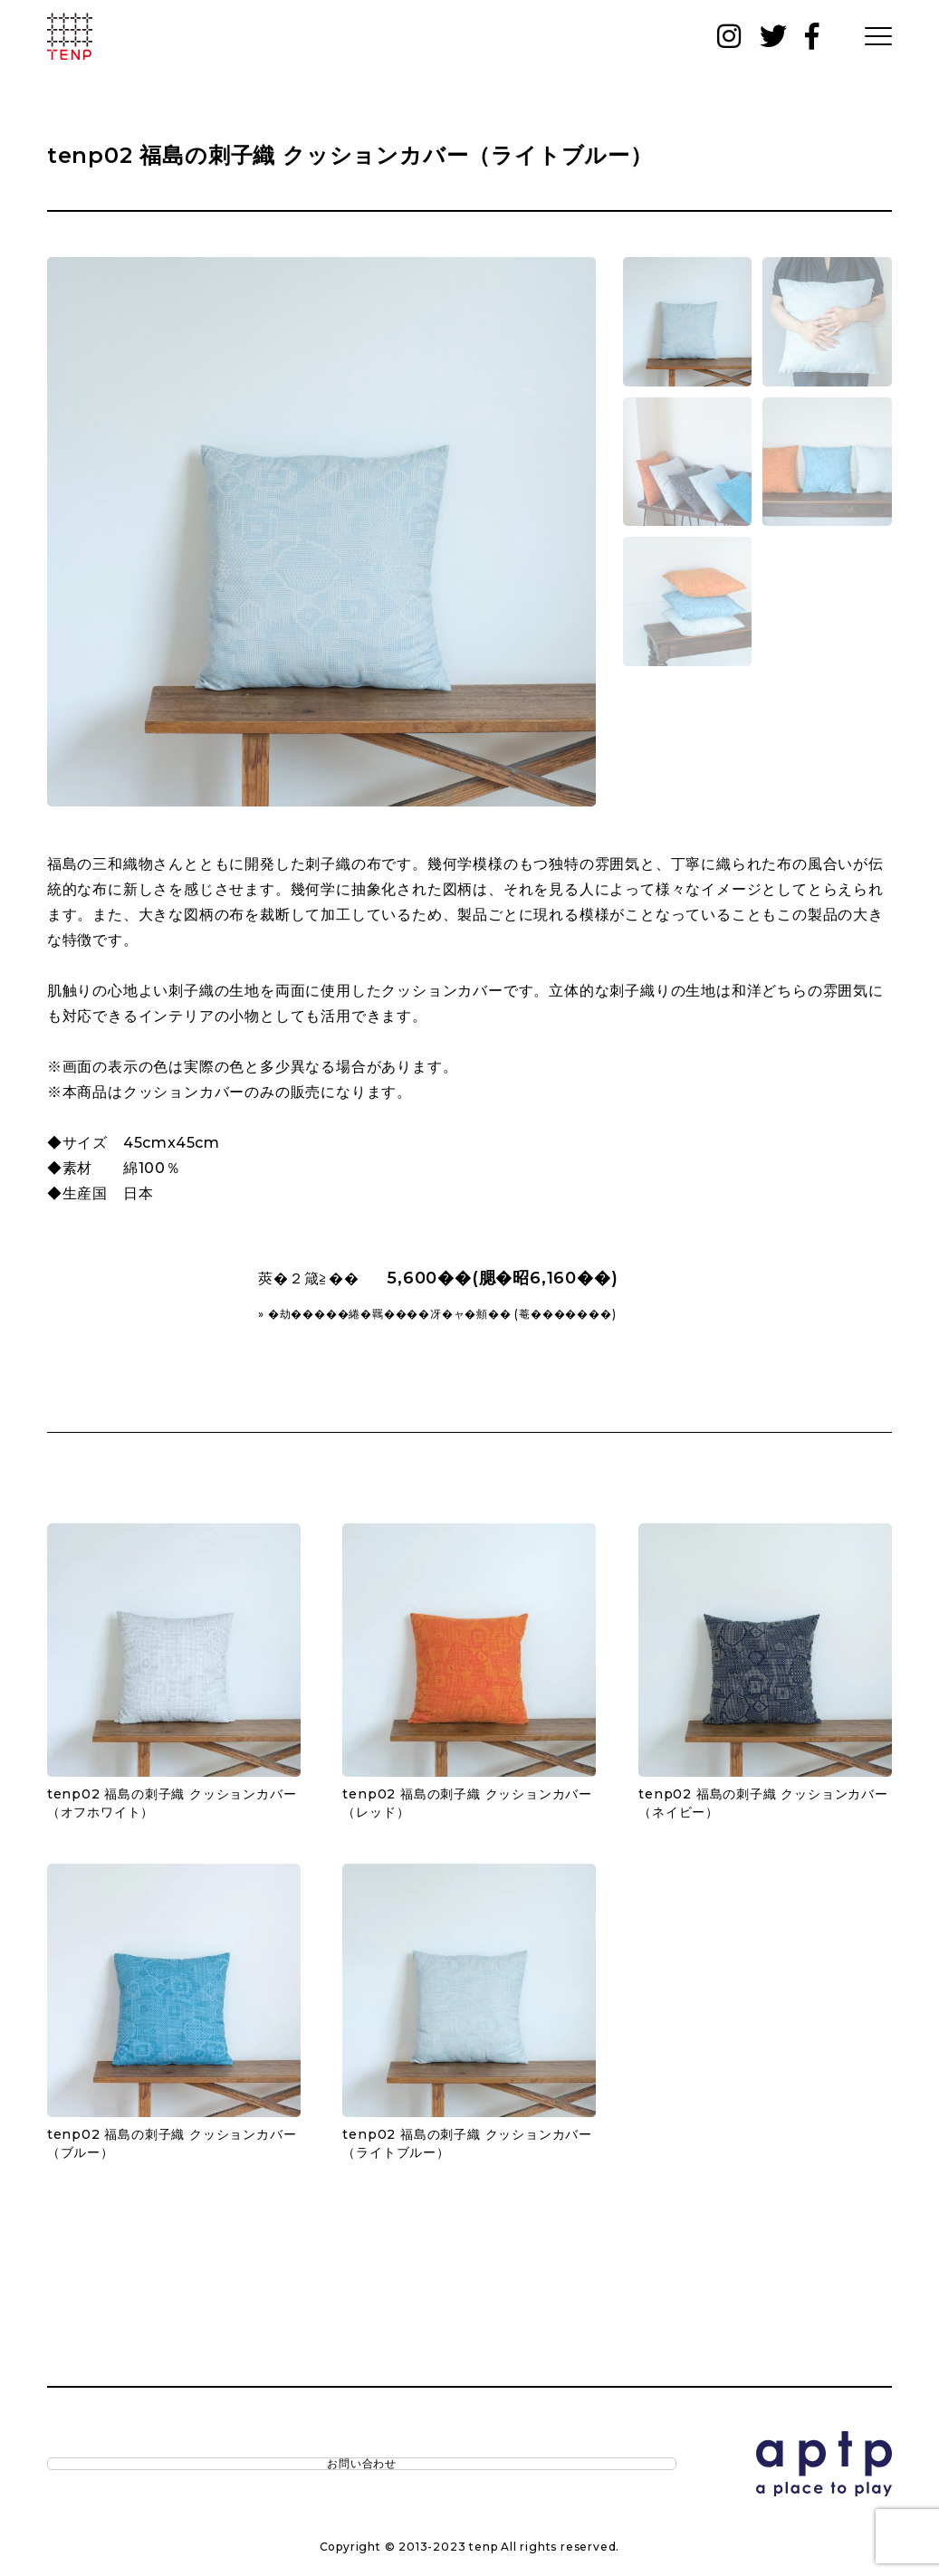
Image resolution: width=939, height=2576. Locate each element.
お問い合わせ (124, 2469)
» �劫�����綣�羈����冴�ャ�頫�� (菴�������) (437, 1314)
